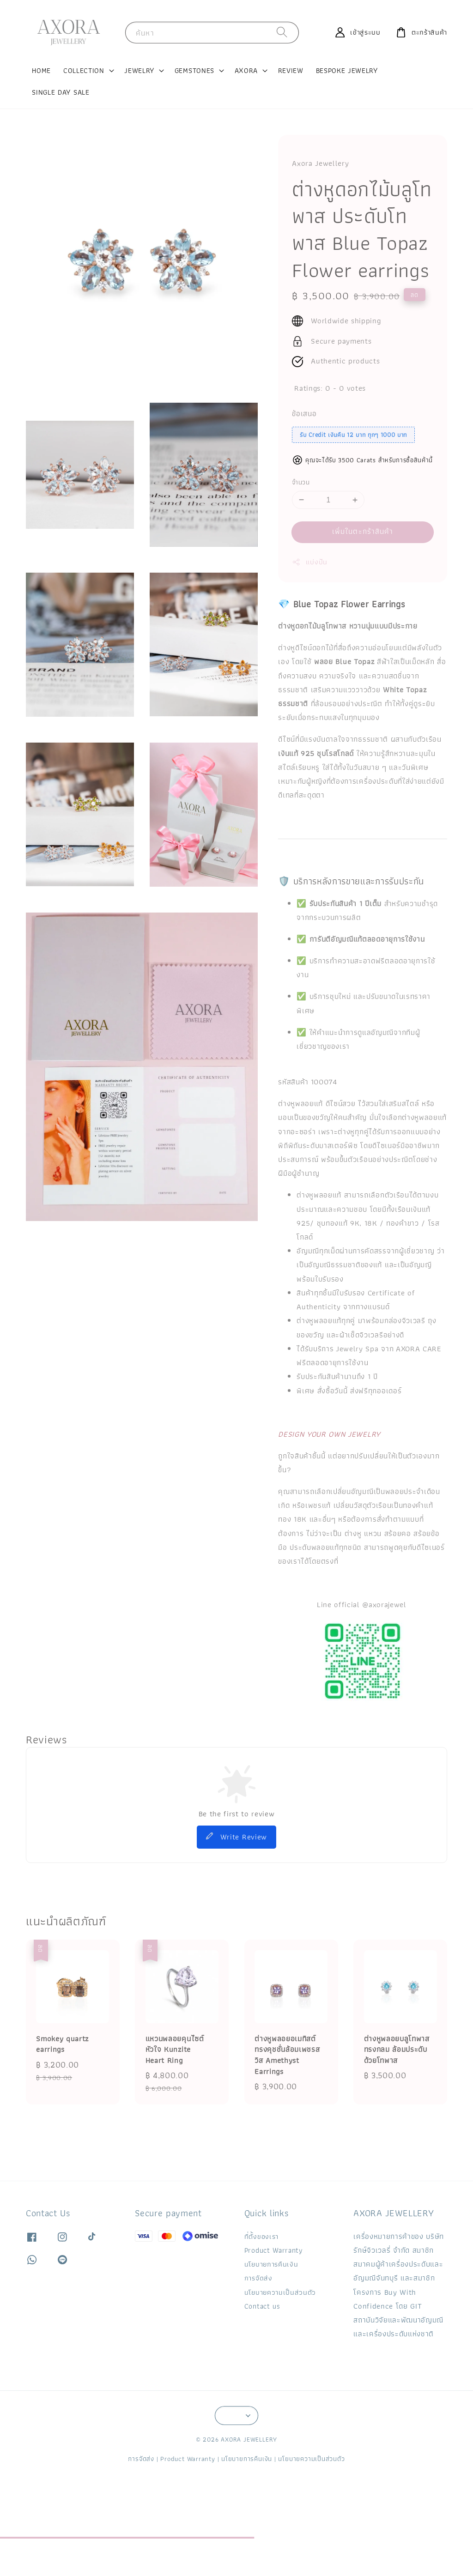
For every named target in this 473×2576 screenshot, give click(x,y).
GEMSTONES (194, 70)
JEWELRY (139, 70)
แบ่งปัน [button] (309, 562)
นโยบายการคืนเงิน (271, 2264)
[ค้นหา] (282, 32)
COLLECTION (83, 70)
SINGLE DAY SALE (60, 92)
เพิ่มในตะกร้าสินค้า (363, 531)
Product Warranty (273, 2250)
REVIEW (290, 70)
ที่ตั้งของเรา (261, 2237)
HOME (41, 70)
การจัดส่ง (258, 2278)
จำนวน (300, 483)
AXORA (246, 70)
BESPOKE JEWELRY (347, 70)
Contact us (262, 2306)
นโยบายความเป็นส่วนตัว (280, 2292)
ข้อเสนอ (304, 413)
